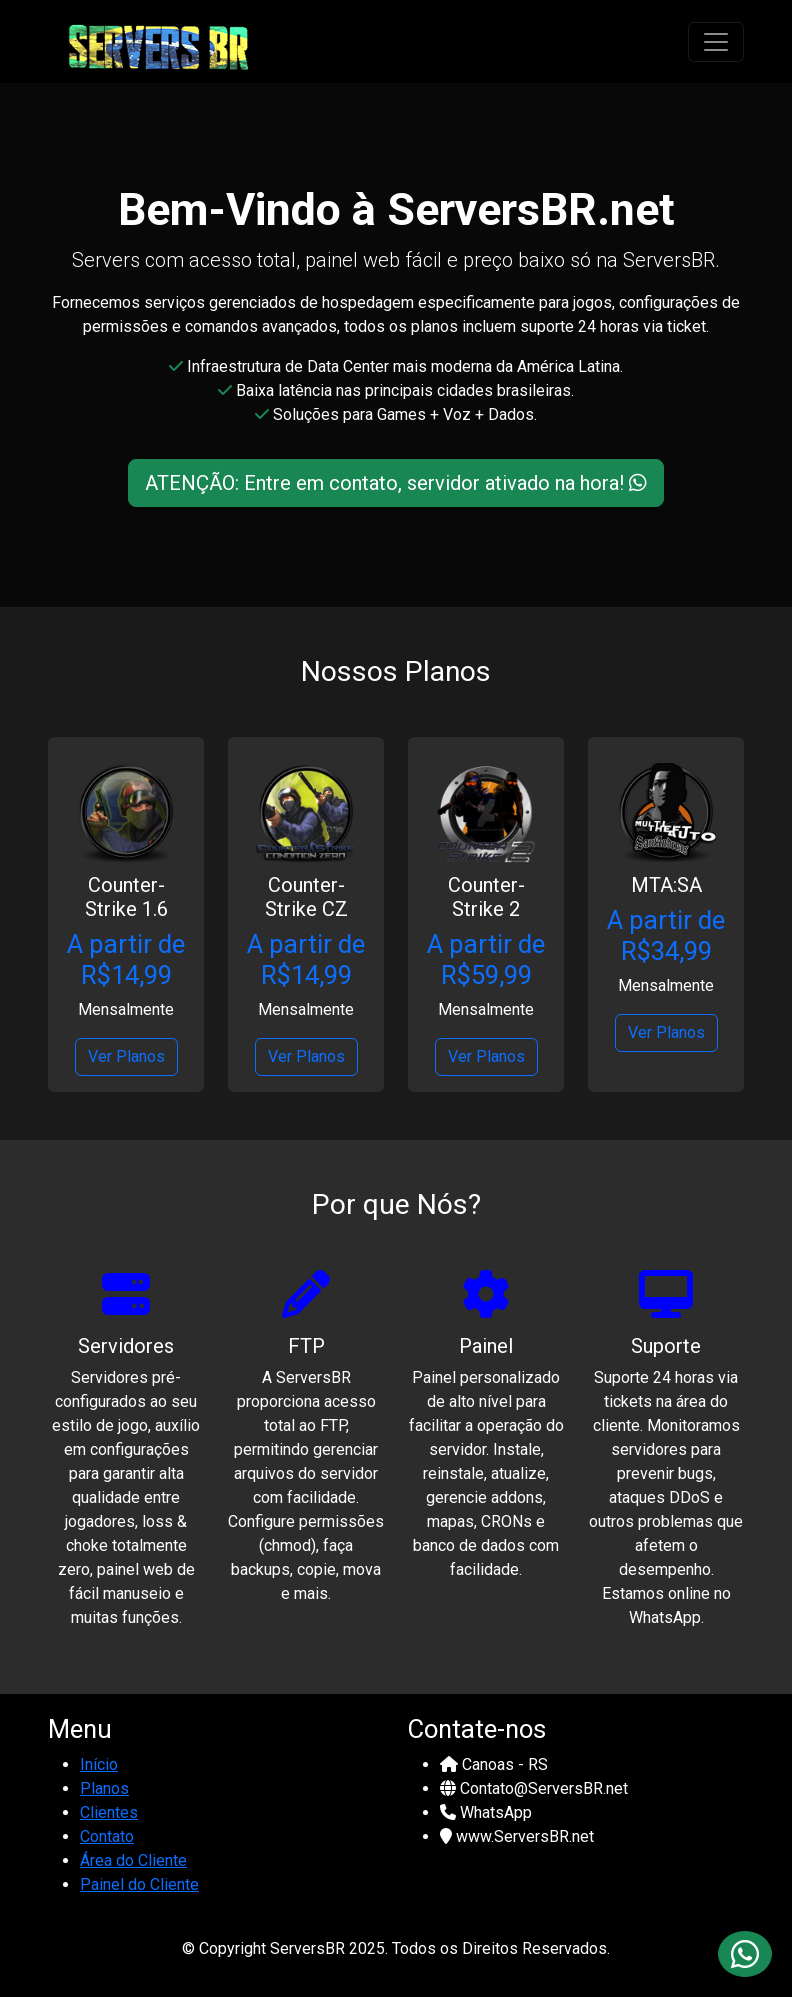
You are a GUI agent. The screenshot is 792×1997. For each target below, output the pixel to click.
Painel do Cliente (139, 1884)
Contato (107, 1836)
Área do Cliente (133, 1860)
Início (99, 1764)
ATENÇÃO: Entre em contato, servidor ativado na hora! (396, 483)
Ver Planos (126, 1056)
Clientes (109, 1812)
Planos (104, 1788)
